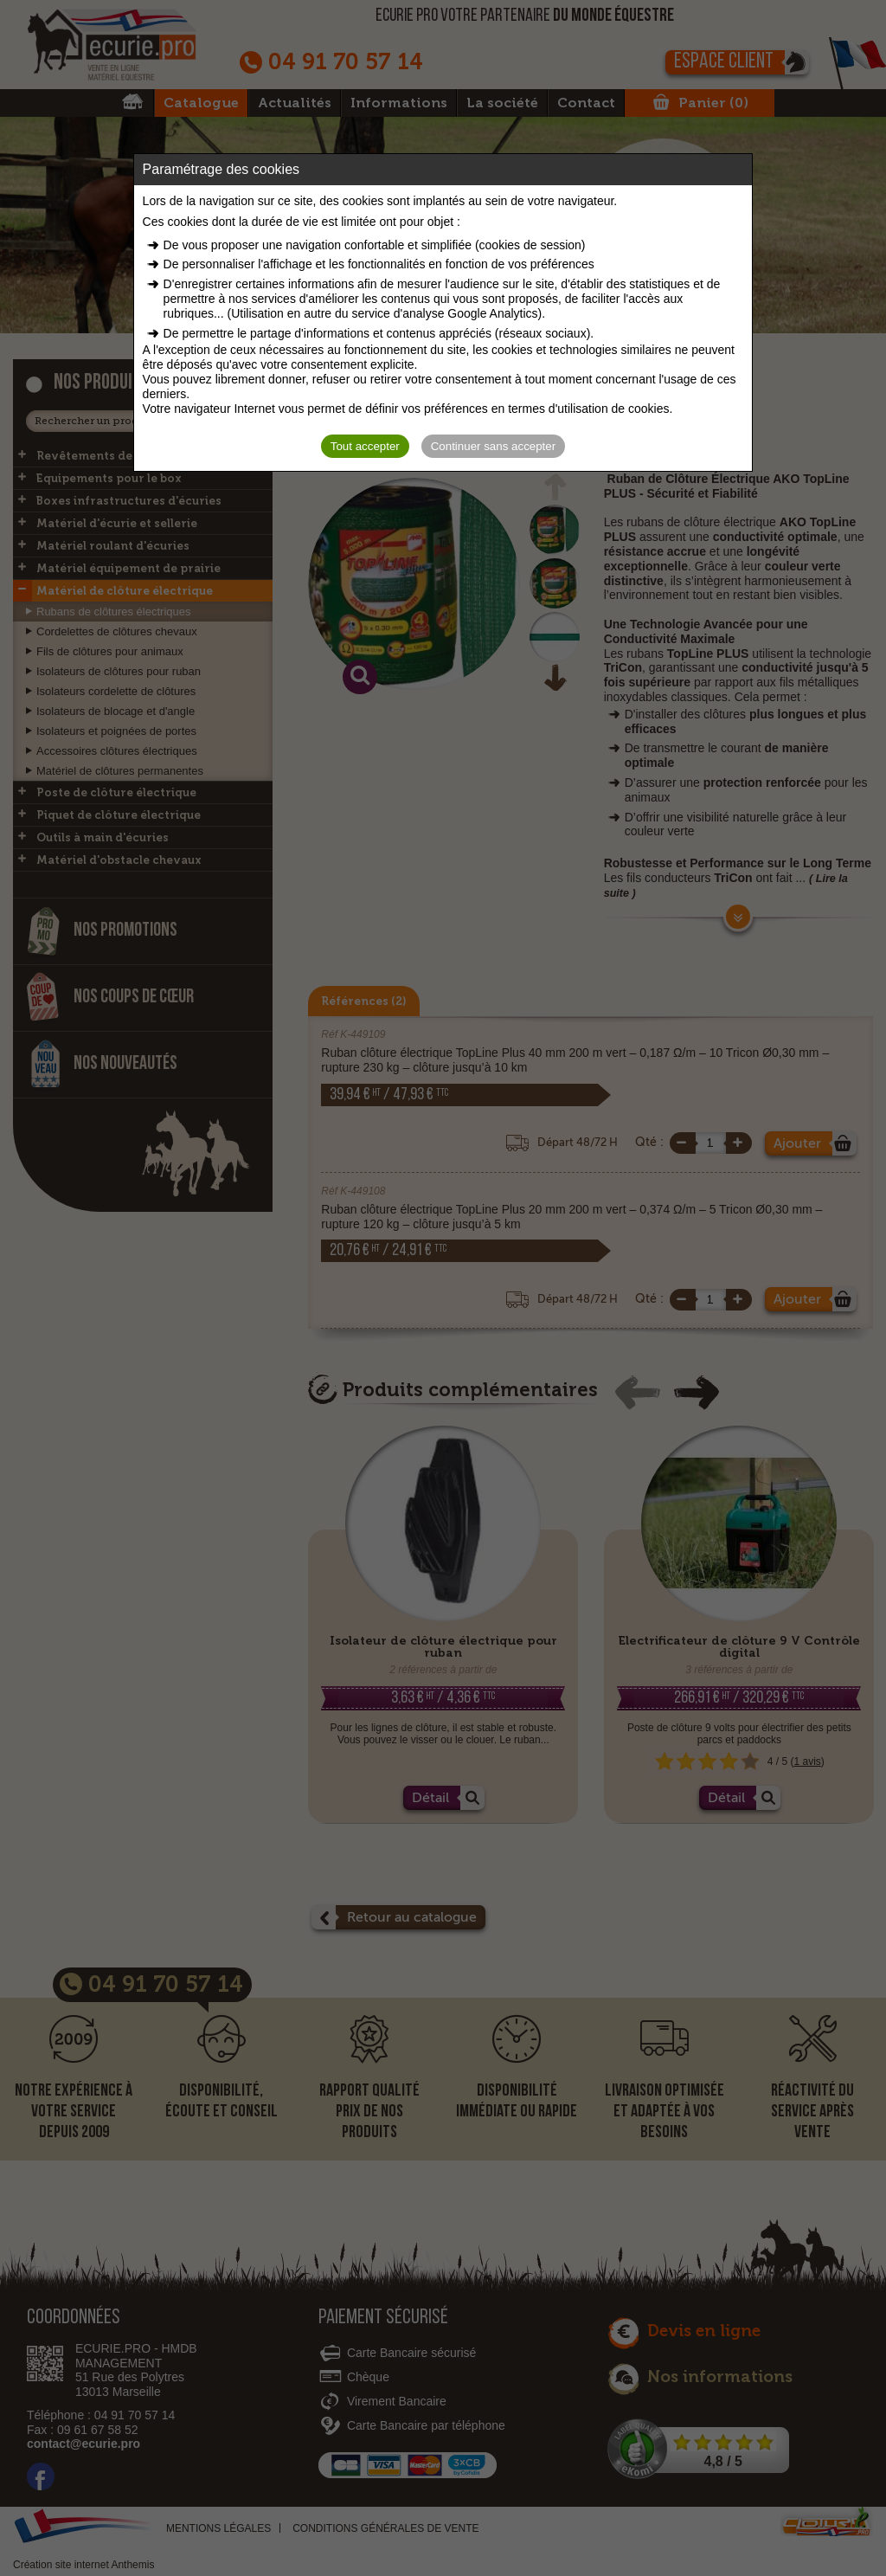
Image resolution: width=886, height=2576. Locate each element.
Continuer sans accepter (493, 446)
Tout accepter (365, 446)
